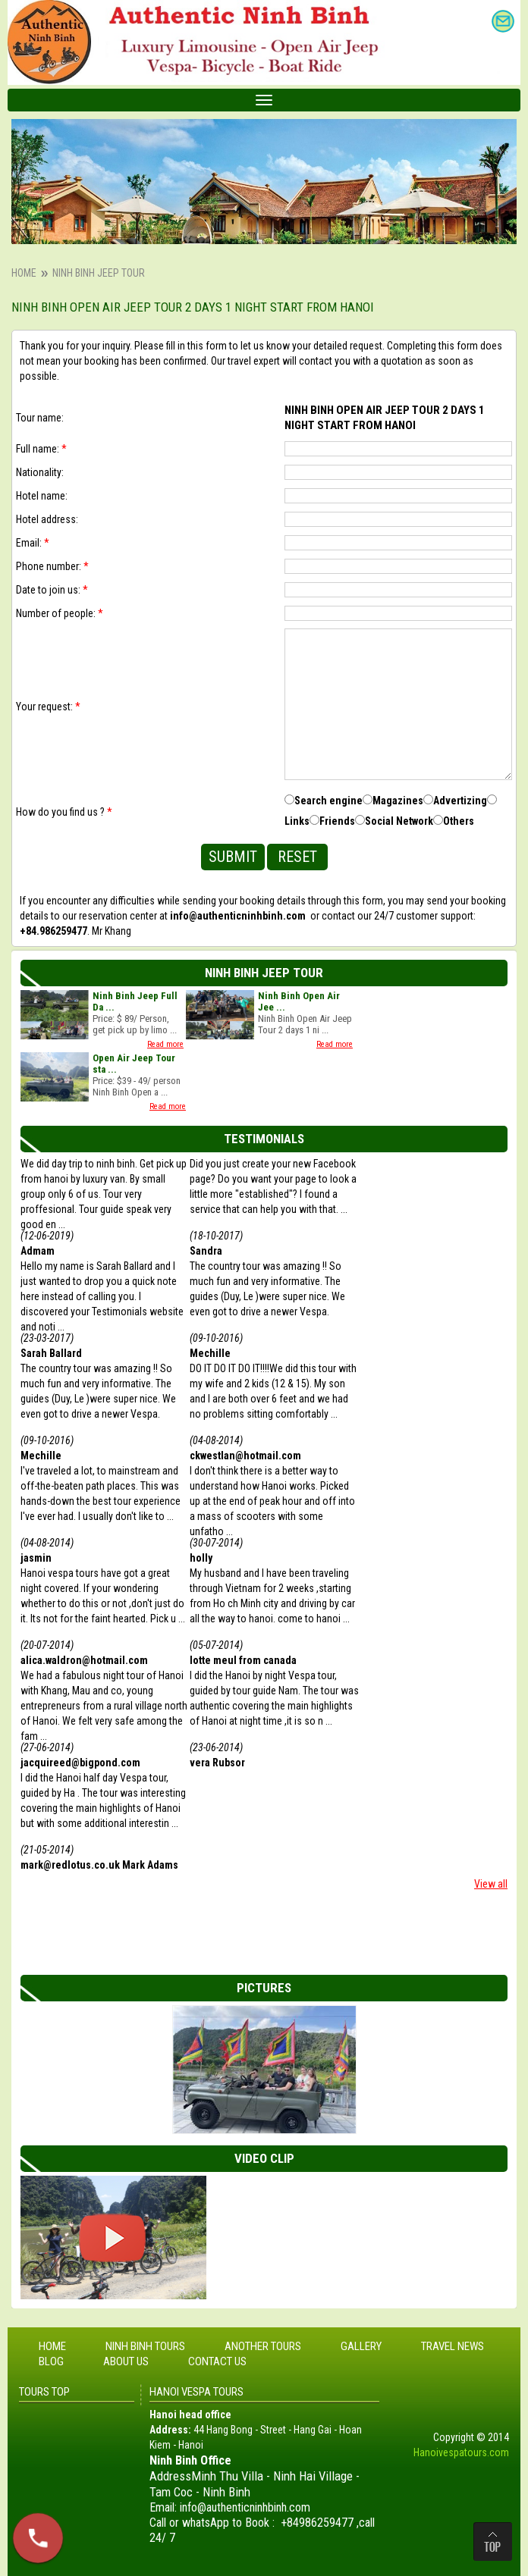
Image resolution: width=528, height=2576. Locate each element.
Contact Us (217, 2361)
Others (458, 821)
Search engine (328, 800)
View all (491, 1884)
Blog (51, 2361)
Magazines (397, 800)
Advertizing (460, 800)
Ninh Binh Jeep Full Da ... (135, 1001)
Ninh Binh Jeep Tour (98, 273)
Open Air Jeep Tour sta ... (134, 1063)
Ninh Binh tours (145, 2346)
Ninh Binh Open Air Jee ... (299, 1001)
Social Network (399, 821)
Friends (337, 821)
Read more (165, 1044)
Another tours (263, 2346)
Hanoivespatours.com (461, 2452)
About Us (126, 2361)
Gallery (361, 2346)
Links (297, 821)
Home (23, 273)
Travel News (452, 2346)
